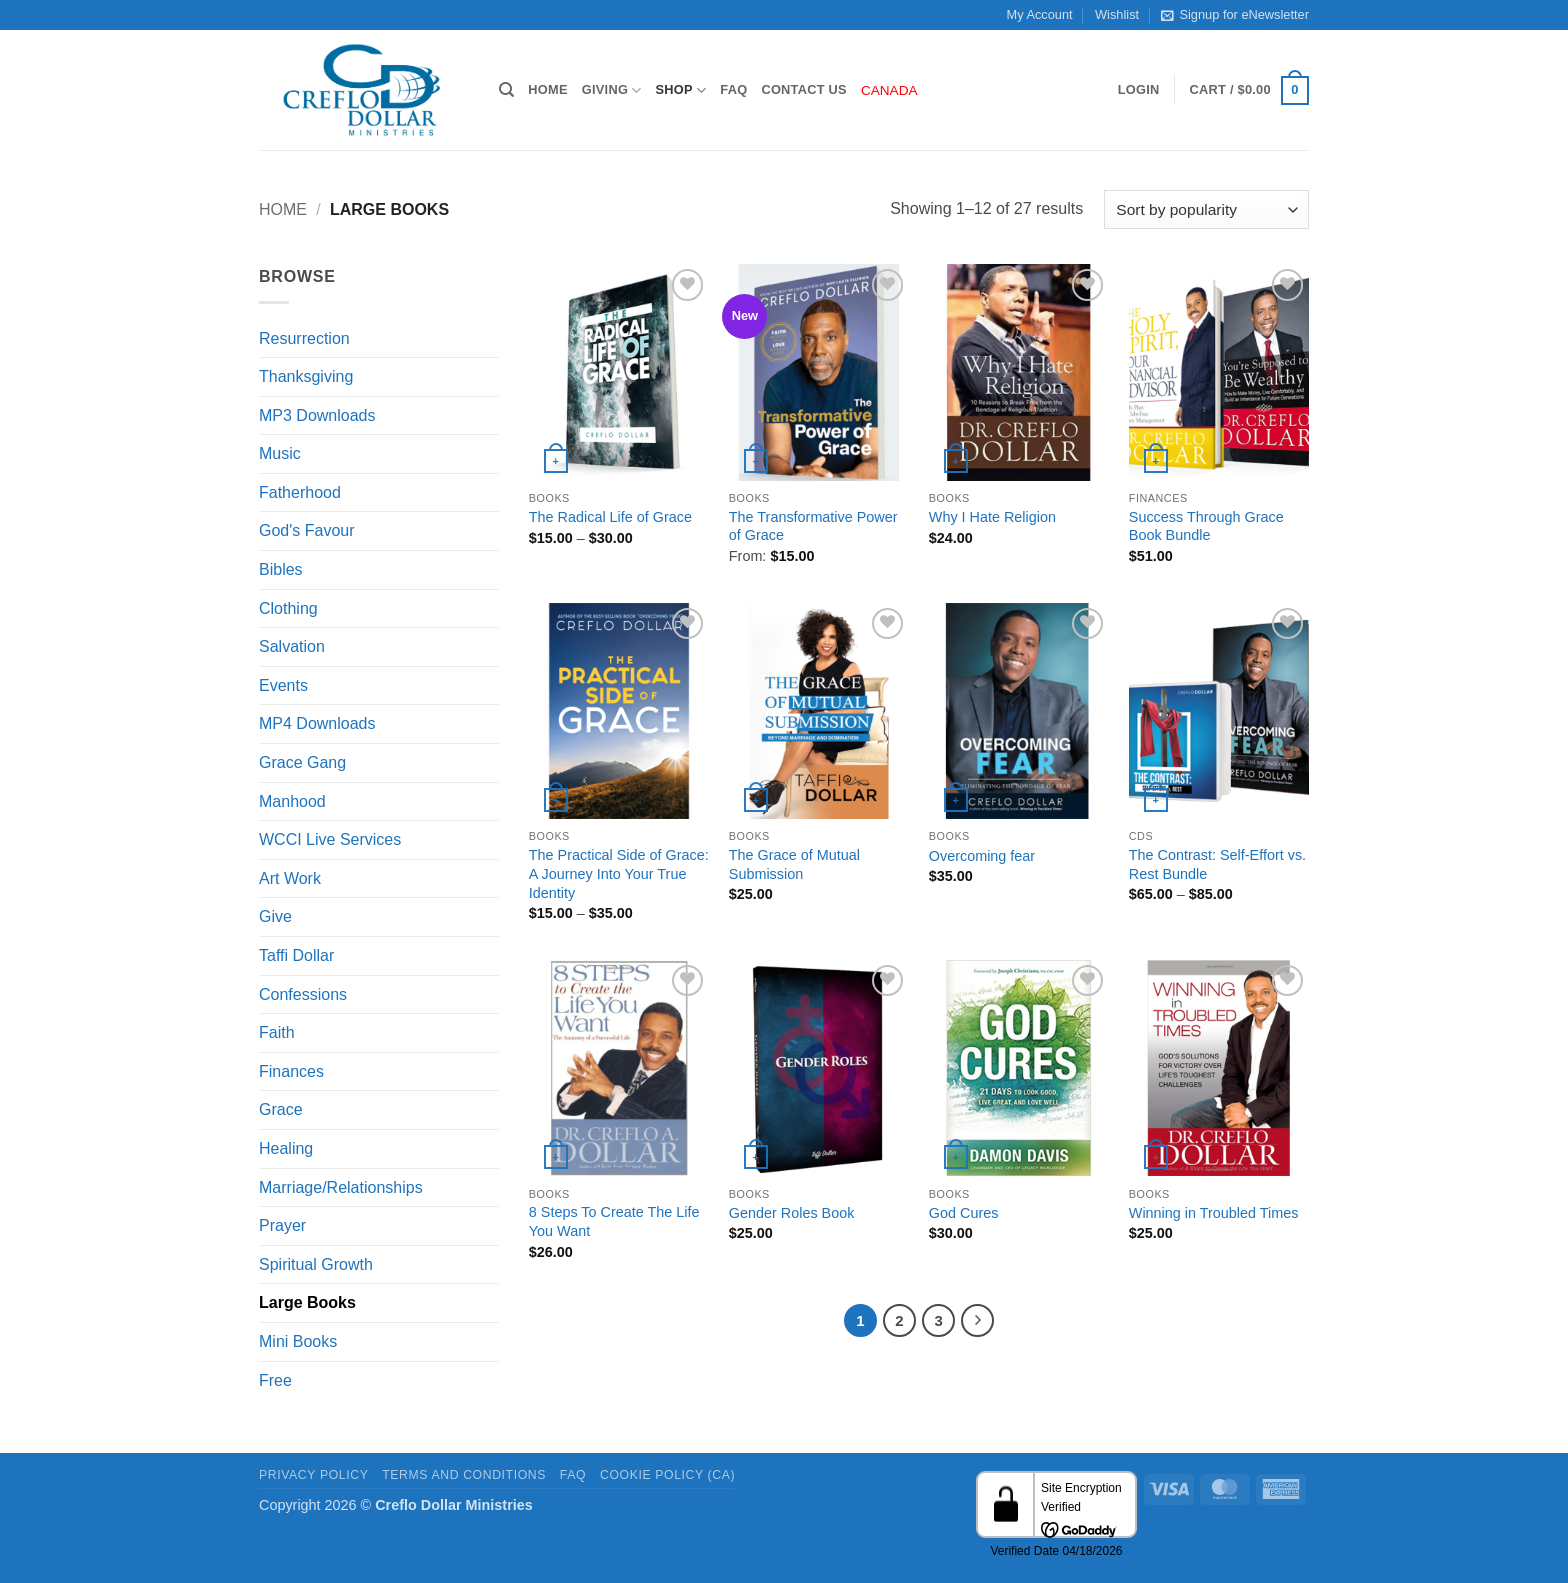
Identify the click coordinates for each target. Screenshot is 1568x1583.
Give (275, 916)
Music (280, 453)
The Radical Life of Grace (610, 517)
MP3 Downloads (317, 415)
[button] (1139, 90)
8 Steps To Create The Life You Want (614, 1221)
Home (547, 89)
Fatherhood (300, 492)
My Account (1040, 14)
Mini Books (298, 1341)
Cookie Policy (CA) (667, 1475)
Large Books (307, 1302)
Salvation (292, 646)
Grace (281, 1109)
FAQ (733, 89)
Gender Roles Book (792, 1213)
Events (283, 685)
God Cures (964, 1213)
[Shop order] (1206, 209)
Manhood (292, 801)
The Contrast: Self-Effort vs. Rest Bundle (1217, 864)
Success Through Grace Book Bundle (1206, 526)
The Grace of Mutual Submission (794, 864)
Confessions (303, 994)
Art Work (290, 878)
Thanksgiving (306, 376)
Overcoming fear (982, 856)
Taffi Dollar (296, 955)
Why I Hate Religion (992, 517)
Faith (277, 1032)
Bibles (281, 569)
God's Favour (307, 530)
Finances (291, 1071)
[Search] (506, 90)
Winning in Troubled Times (1214, 1213)
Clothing (288, 608)
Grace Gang (302, 762)
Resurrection (304, 338)
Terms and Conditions (464, 1475)
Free (275, 1380)
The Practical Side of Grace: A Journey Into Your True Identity (619, 873)
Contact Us (804, 89)
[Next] (978, 1321)
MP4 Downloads (317, 723)
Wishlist (1117, 14)
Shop (681, 90)
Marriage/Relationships (341, 1187)
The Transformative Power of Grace (813, 526)
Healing (286, 1148)
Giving (612, 90)
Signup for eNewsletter (1234, 15)
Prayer (282, 1225)
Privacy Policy (313, 1475)
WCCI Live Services (330, 839)
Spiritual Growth (316, 1264)
